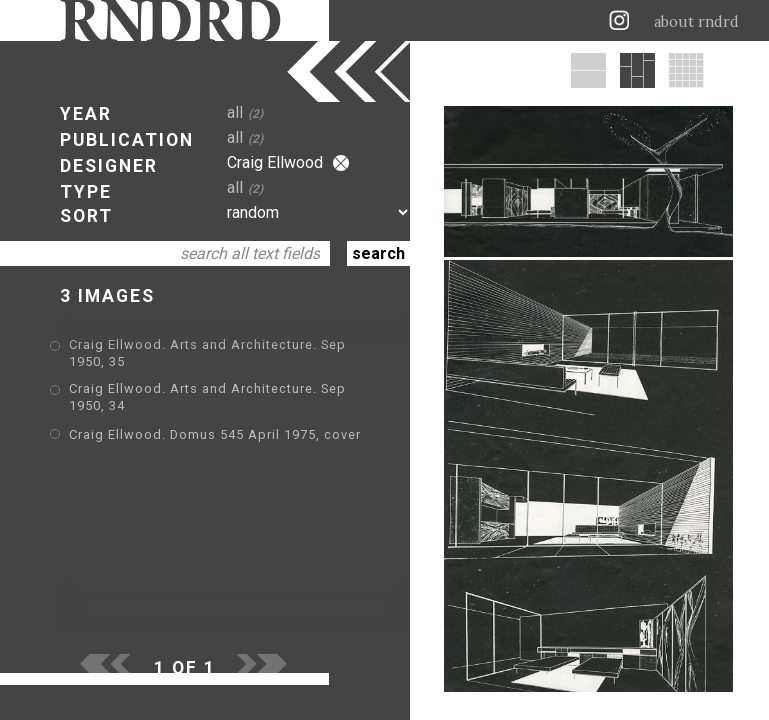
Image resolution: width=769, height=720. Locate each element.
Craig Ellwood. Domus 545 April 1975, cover (215, 434)
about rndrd (696, 22)
